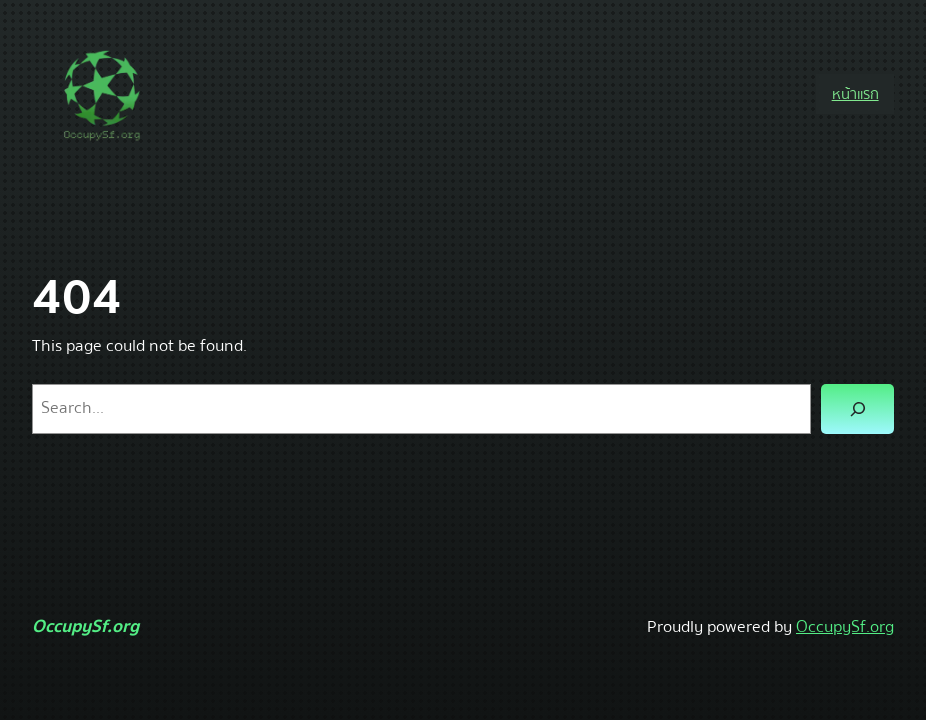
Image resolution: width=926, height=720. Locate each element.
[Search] (857, 409)
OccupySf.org (85, 626)
